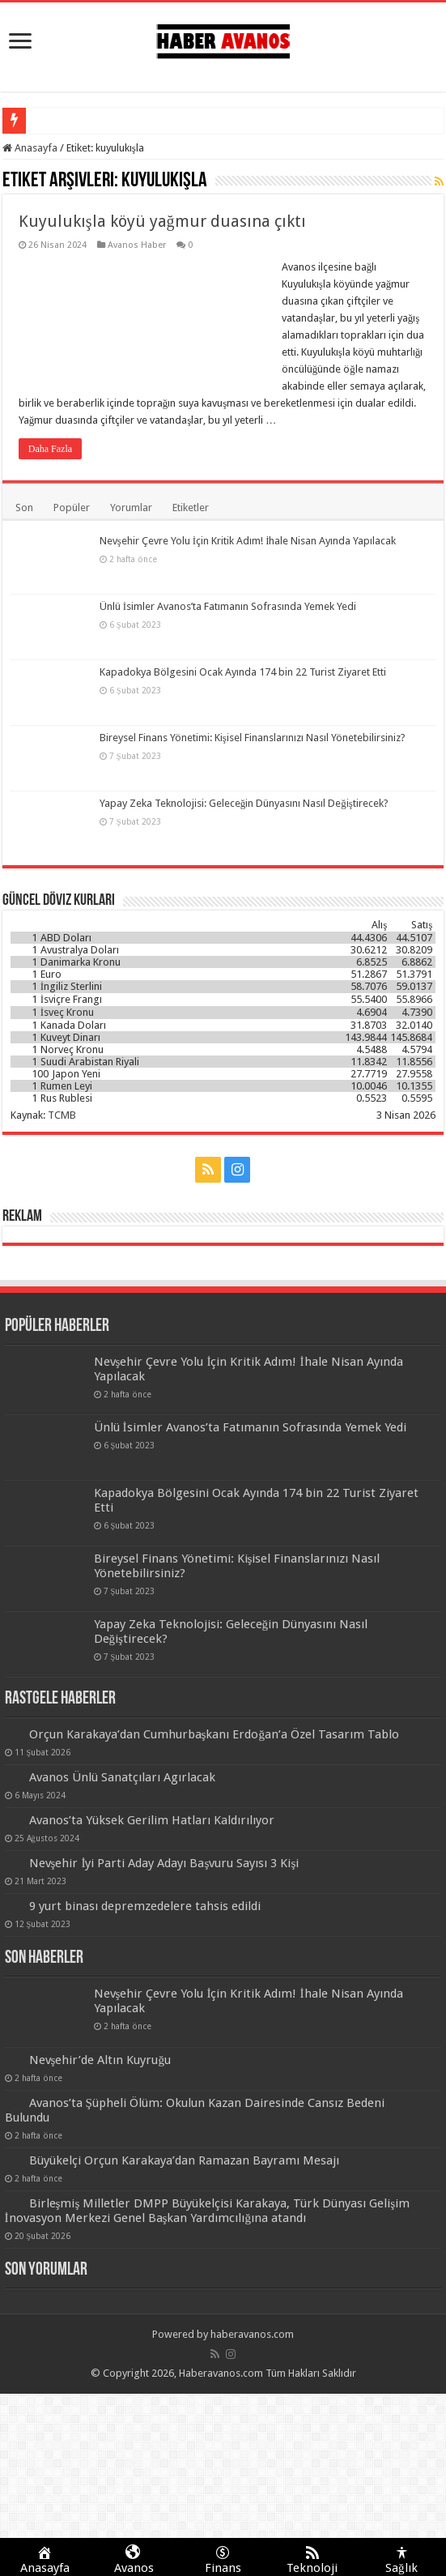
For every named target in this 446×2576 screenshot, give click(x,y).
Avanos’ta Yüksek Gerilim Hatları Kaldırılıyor (151, 1820)
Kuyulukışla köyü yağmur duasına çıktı (162, 221)
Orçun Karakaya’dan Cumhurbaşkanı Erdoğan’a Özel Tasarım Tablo (214, 1734)
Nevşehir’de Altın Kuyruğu (100, 2060)
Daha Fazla (50, 448)
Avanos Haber (137, 245)
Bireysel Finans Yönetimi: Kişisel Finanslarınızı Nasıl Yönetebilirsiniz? (253, 737)
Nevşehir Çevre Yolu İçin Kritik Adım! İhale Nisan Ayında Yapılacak (248, 541)
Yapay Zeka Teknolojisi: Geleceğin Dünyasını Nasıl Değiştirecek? (244, 803)
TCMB (62, 1115)
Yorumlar (131, 507)
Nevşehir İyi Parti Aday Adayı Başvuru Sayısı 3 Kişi (164, 1863)
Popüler (71, 507)
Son (24, 507)
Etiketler (190, 507)
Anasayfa (29, 148)
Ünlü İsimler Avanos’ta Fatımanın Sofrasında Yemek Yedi (228, 606)
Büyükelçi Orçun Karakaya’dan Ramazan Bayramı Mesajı (184, 2160)
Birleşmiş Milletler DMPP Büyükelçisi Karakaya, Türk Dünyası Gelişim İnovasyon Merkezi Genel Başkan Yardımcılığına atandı (207, 2210)
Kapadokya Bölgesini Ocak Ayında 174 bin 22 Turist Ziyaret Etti (243, 672)
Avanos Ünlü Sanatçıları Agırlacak (122, 1777)
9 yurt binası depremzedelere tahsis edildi (145, 1906)
